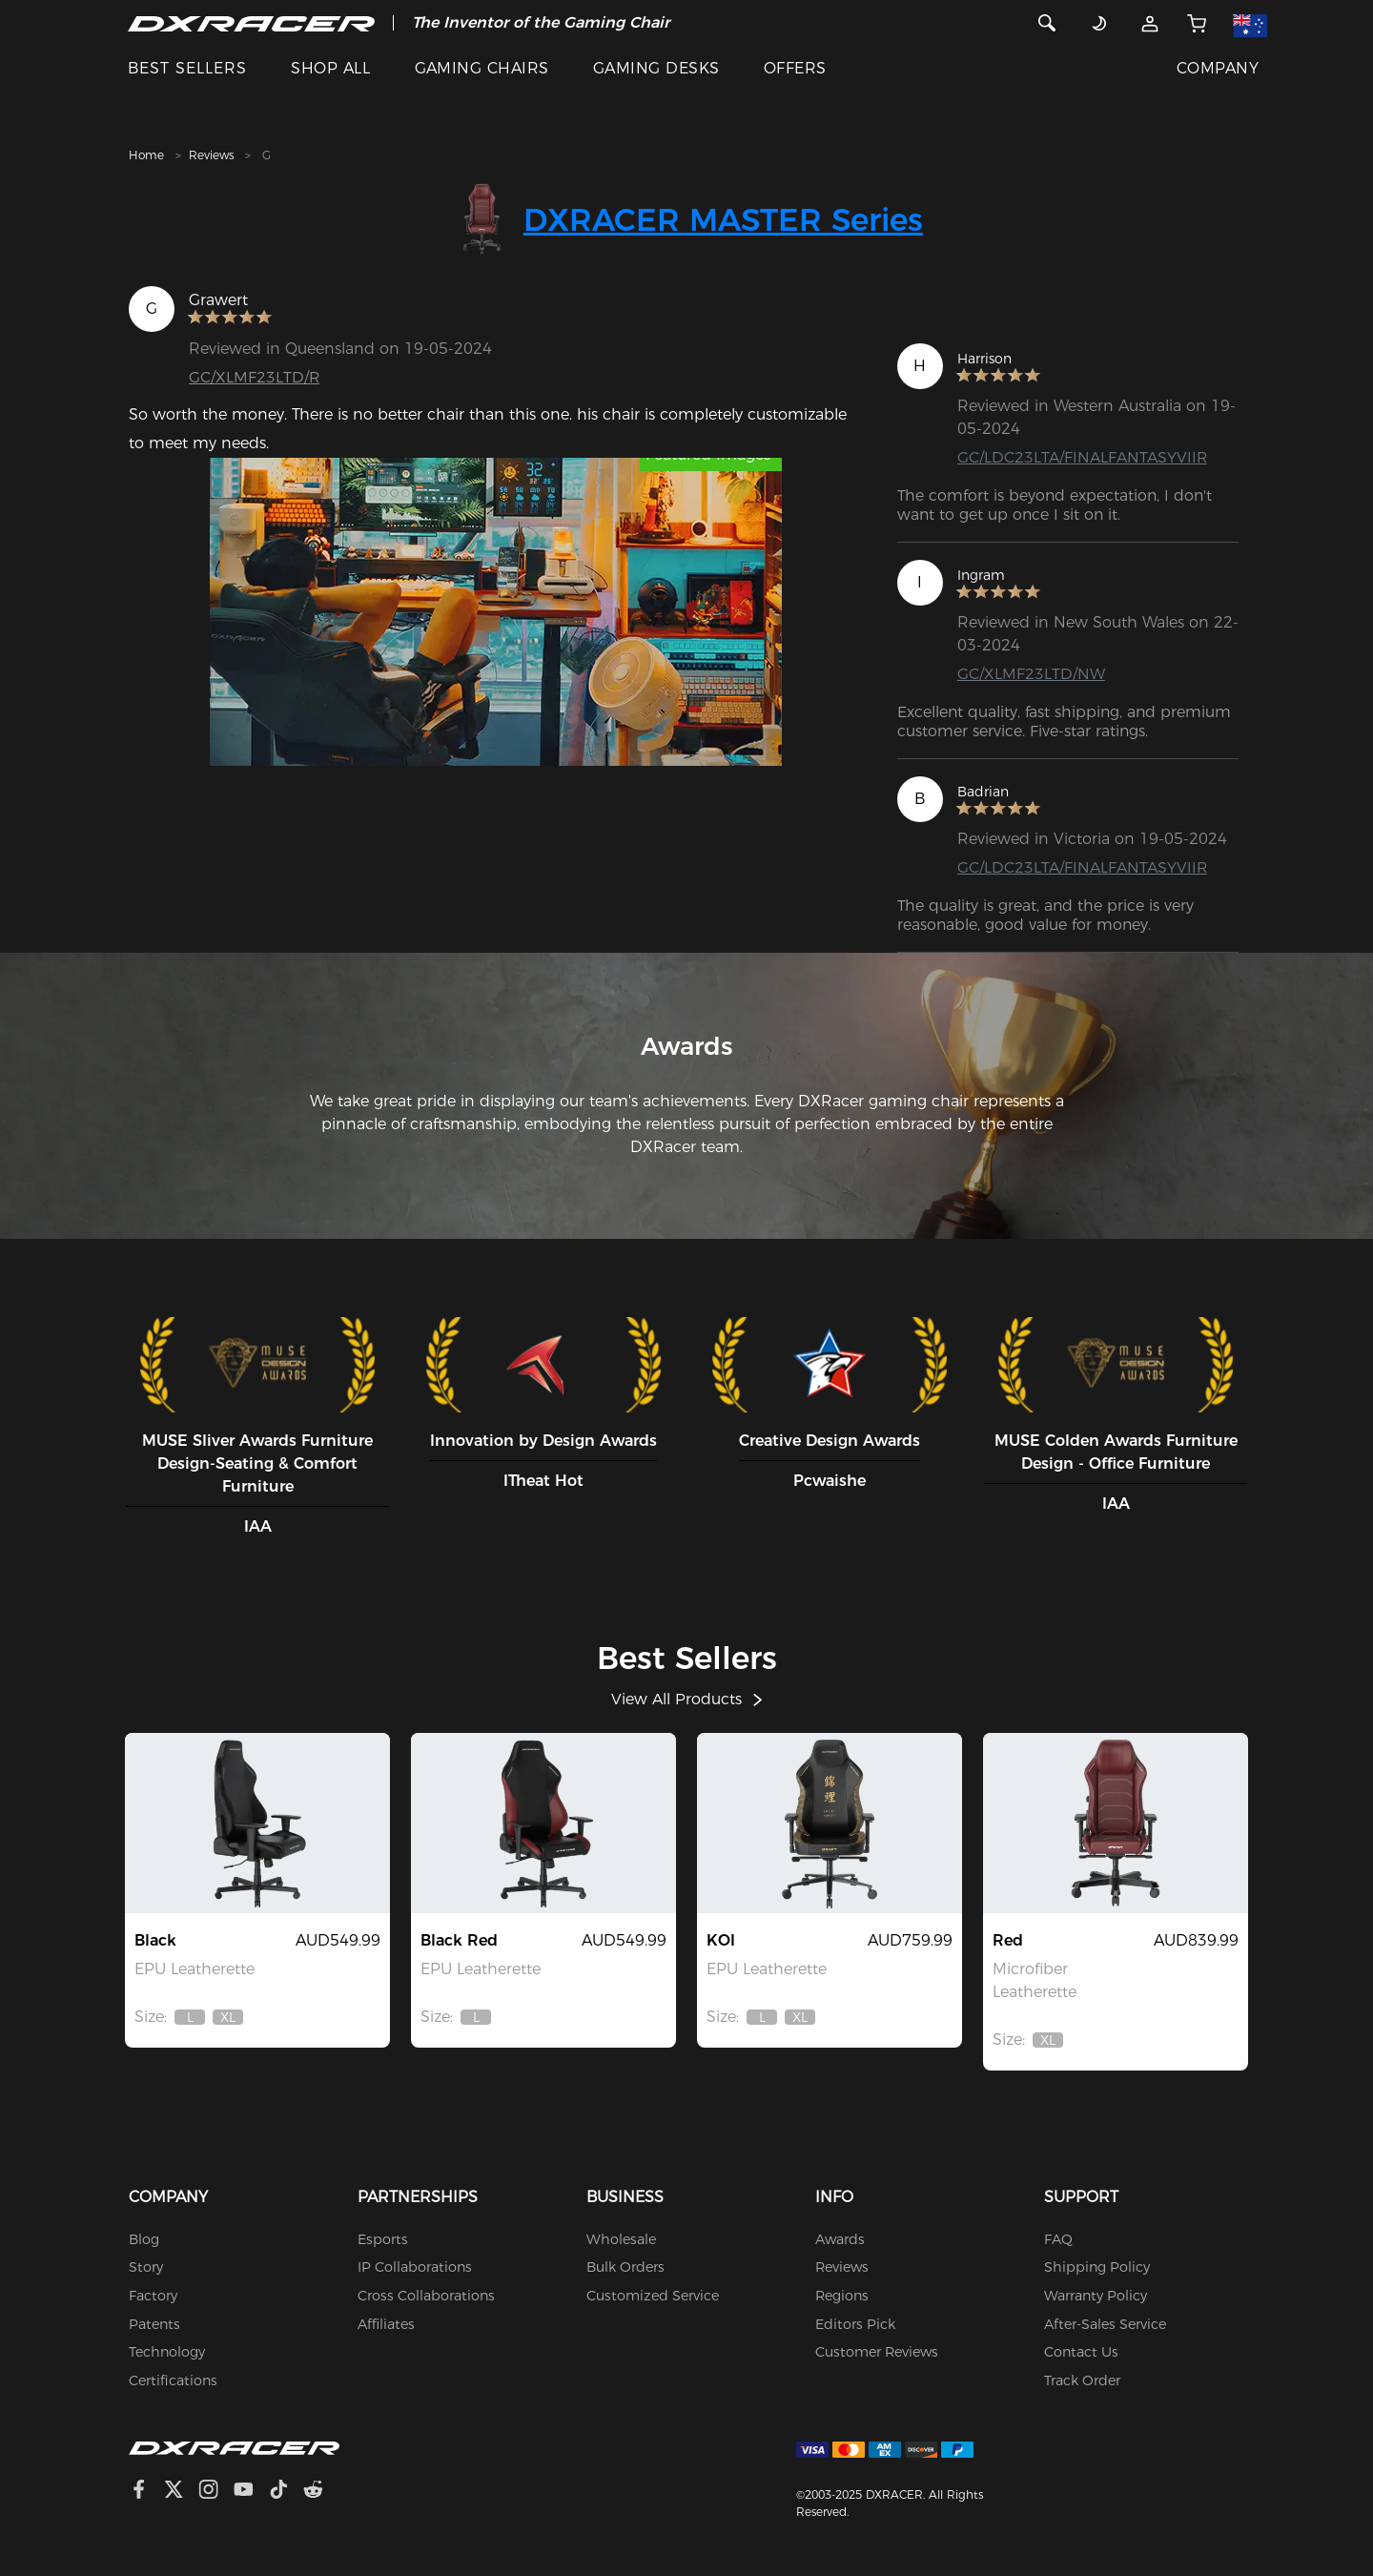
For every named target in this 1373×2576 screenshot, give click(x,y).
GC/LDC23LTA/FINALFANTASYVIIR (1082, 457)
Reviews (211, 155)
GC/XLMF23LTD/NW (1031, 674)
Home (146, 155)
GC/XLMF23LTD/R (254, 377)
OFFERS (795, 68)
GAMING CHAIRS (482, 68)
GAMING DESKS (656, 68)
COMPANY (1218, 68)
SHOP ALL (330, 68)
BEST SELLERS (187, 68)
